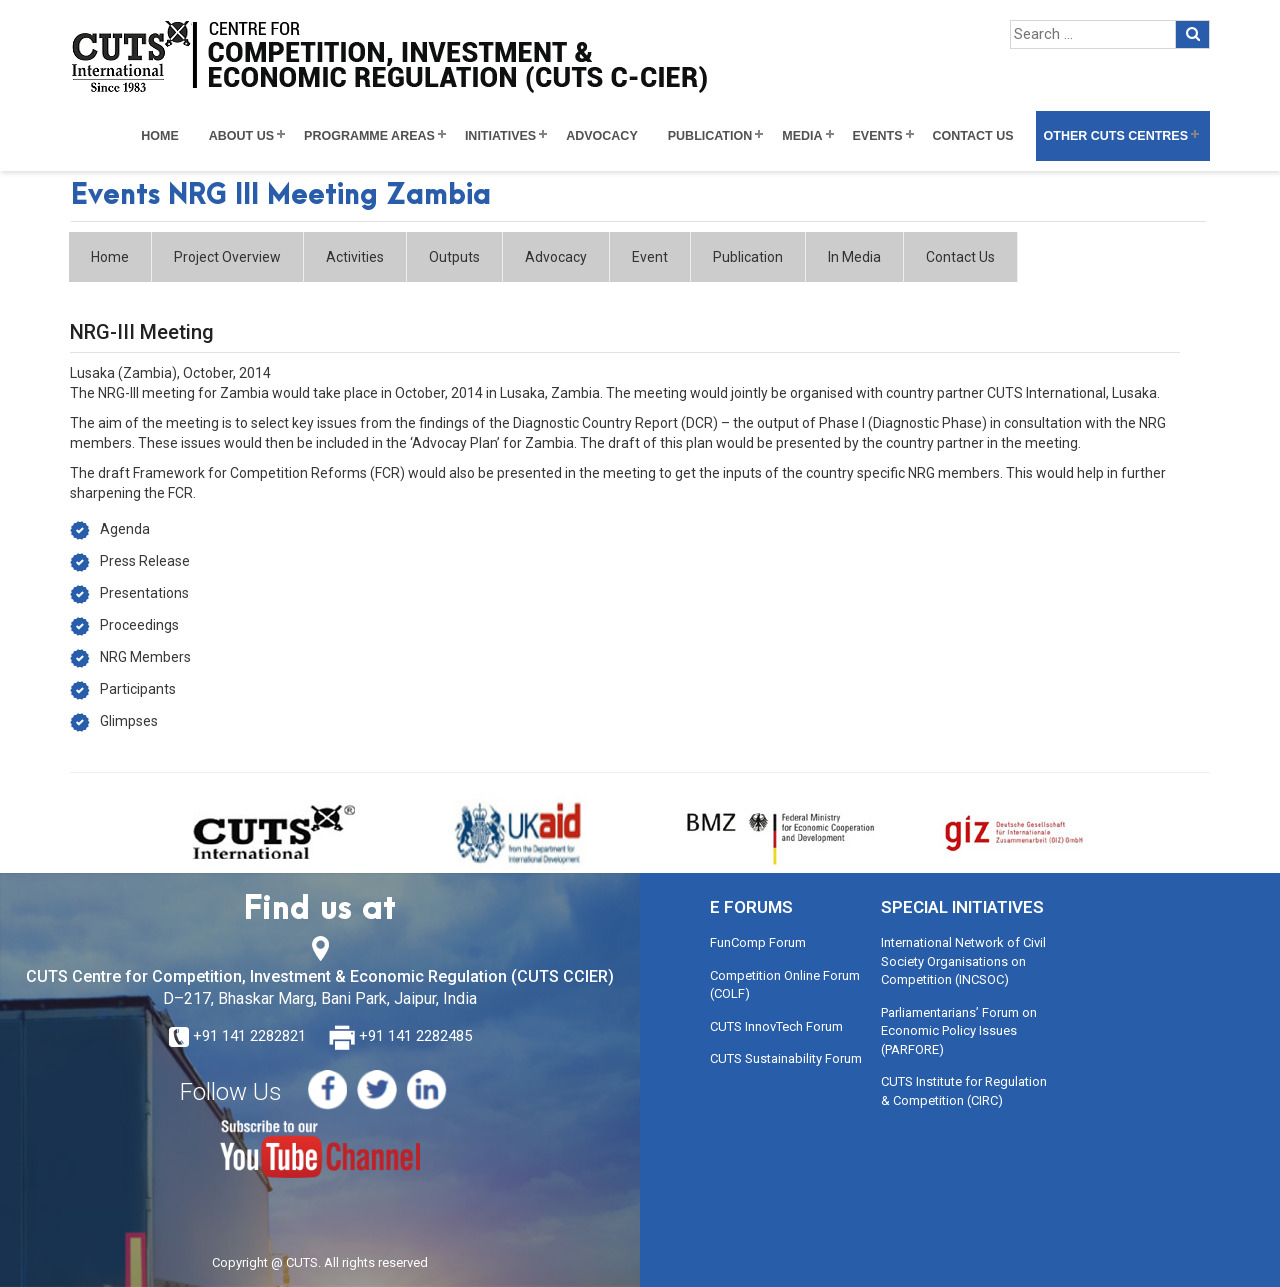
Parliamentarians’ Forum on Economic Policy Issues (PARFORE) (959, 1031)
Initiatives (500, 136)
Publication (710, 136)
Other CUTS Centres (1116, 136)
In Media (854, 257)
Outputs (454, 257)
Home (160, 136)
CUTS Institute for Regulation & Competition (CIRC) (964, 1091)
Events (878, 136)
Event (650, 257)
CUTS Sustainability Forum (786, 1058)
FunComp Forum (758, 942)
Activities (355, 257)
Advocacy (602, 136)
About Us (241, 136)
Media (802, 136)
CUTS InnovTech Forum (776, 1026)
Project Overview (227, 257)
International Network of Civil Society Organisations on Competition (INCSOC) (963, 961)
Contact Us (973, 136)
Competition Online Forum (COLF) (785, 985)
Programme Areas (369, 136)
